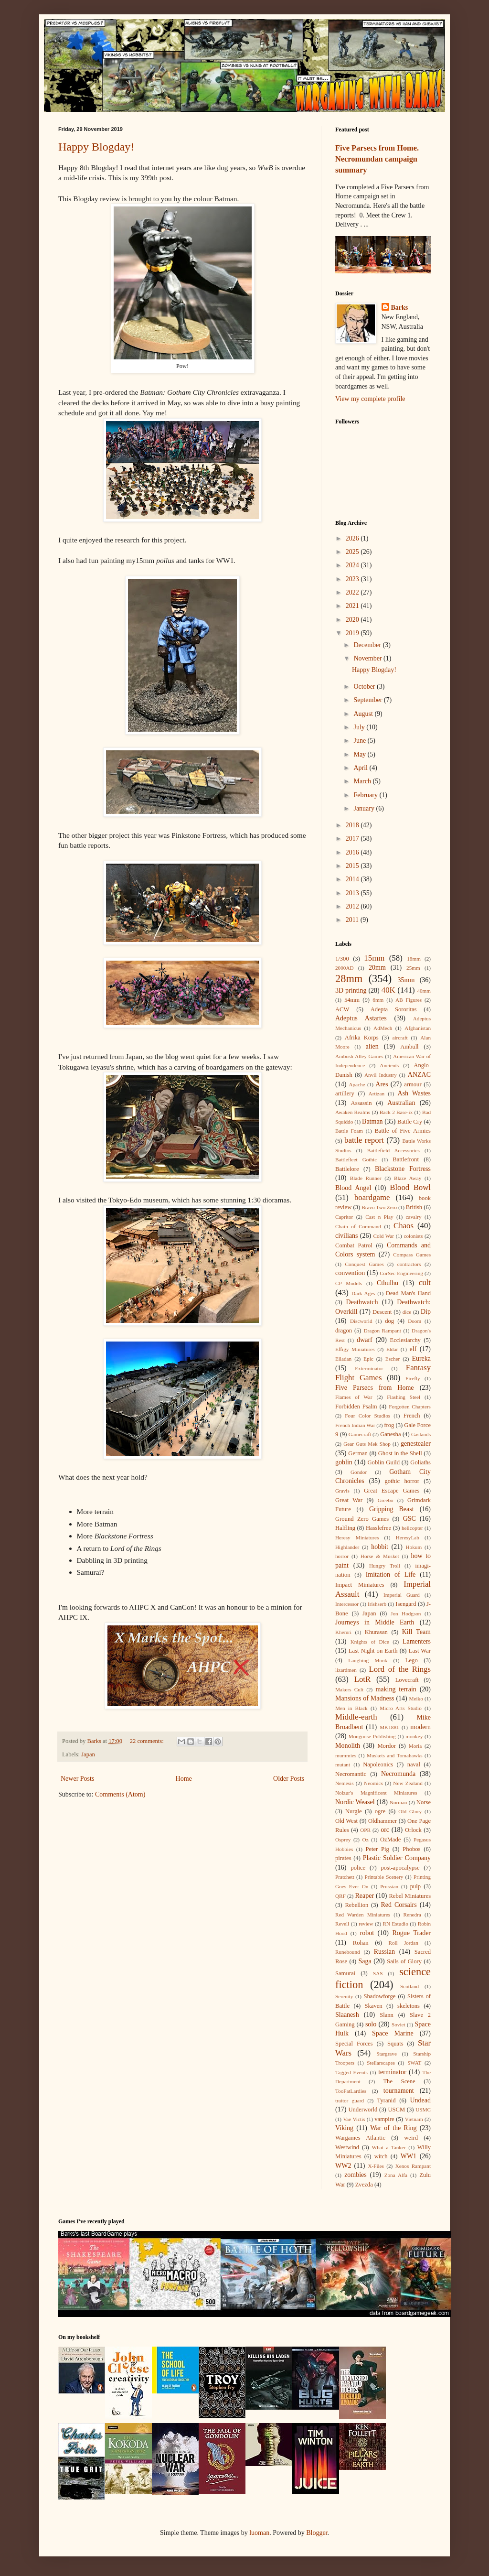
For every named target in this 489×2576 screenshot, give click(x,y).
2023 (353, 579)
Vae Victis (354, 2119)
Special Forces (354, 2043)
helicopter (412, 1528)
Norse (423, 1802)
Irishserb (377, 1604)
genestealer (416, 1443)
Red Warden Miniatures (362, 1914)
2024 (353, 565)
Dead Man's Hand (408, 1293)
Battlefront (406, 1159)
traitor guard (349, 2100)
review (366, 1924)
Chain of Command (358, 1226)
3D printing (350, 990)
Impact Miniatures (359, 1584)
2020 (353, 619)
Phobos (411, 1849)
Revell (342, 1924)
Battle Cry (409, 1121)
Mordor (386, 1746)
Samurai (345, 1973)
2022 (353, 592)
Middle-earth (356, 1716)
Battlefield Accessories (393, 1150)
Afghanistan (417, 1028)
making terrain (395, 1689)
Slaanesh (347, 2014)
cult (425, 1282)
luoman (259, 2532)
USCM (396, 2109)
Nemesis (344, 1783)
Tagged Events (351, 2072)
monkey (414, 1736)
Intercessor (347, 1604)
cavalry (414, 1217)
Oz (365, 1839)
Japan (88, 1754)
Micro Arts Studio (401, 1708)
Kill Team (416, 1631)
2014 (353, 879)
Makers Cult (349, 1689)
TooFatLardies (350, 2091)
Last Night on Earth (373, 1650)
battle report (364, 1140)
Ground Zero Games (362, 1518)
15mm (374, 958)
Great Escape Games (391, 1490)
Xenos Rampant (413, 2166)
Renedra (412, 1914)
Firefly (412, 1378)
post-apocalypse (400, 1867)
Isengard (405, 1604)
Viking (344, 2128)
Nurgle (353, 1811)
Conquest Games (364, 1264)
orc (385, 1829)
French (412, 1415)
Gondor (359, 1472)
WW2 (343, 2165)
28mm (348, 979)
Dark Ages (363, 1293)
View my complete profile (370, 398)
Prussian (389, 1886)
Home (184, 1778)
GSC (409, 1518)
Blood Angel (353, 1187)
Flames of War (353, 1397)
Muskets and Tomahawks (395, 1755)
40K (388, 990)
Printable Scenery (383, 1877)
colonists (413, 1236)
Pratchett (344, 1877)
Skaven (374, 2005)
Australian (401, 1102)
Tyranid (386, 2100)
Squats (395, 2043)
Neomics (373, 1783)
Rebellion (356, 1905)
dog (389, 1321)
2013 (353, 893)
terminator (392, 2072)
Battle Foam (349, 1131)
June (360, 740)
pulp (415, 1886)
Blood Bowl (410, 1187)
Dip (426, 1311)
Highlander (347, 1547)
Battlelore (347, 1169)
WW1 (408, 2156)
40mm (424, 991)
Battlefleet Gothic (356, 1159)
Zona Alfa (395, 2175)
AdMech (382, 1028)
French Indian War (355, 1425)
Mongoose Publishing (372, 1736)
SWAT (414, 2063)
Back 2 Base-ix (396, 1112)
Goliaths (420, 1462)
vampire (384, 2119)
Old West (346, 1821)
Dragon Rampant (382, 1330)
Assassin (361, 1103)
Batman (372, 1121)
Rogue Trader (411, 1933)
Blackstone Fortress (403, 1168)
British (414, 1207)
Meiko (416, 1698)
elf (413, 1349)
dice (407, 1312)
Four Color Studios (367, 1415)
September (368, 700)
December (368, 645)
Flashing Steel (403, 1397)
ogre (380, 1811)
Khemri (343, 1632)
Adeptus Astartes (361, 1018)
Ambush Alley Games (359, 1056)
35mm (406, 980)
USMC (423, 2109)
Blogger (316, 2532)
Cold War (383, 1236)
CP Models (348, 1283)
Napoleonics (378, 1764)
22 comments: (147, 1741)
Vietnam (414, 2119)
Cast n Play (379, 1217)
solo (370, 2024)
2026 (353, 538)
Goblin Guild (383, 1462)
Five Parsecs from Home (374, 1387)
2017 (353, 838)
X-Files (376, 2166)
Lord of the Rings (400, 1669)
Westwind (347, 2147)
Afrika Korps (362, 1037)
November (368, 658)
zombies (355, 2174)
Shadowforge (380, 1996)
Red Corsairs (398, 1904)
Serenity (344, 1996)
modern (420, 1727)
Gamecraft (360, 1434)
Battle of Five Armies (402, 1130)
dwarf (364, 1339)
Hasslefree (378, 1528)
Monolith (347, 1745)
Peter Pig (377, 1849)
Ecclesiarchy (405, 1340)
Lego (411, 1660)
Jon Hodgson (406, 1613)
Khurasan (376, 1632)
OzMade (390, 1839)
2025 (353, 551)
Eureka (421, 1358)
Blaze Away (407, 1178)
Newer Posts (77, 1778)
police (358, 1867)
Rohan (361, 1942)
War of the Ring (393, 2128)
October (365, 686)
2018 (353, 825)
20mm (377, 967)
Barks (399, 307)
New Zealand (407, 1783)
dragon (343, 1330)
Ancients (389, 1065)
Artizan (377, 1093)
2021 (353, 605)
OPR (365, 1830)
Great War (348, 1500)
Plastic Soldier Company (397, 1858)
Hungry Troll (384, 1566)
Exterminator (369, 1368)
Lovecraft (407, 1680)
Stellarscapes (380, 2063)
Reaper (364, 1895)
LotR (362, 1679)
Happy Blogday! (96, 147)
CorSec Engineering (401, 1273)
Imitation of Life (390, 1574)
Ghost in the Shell (400, 1453)
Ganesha (390, 1434)
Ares (381, 1084)
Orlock (413, 1830)
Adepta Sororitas (394, 1009)
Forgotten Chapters (410, 1406)
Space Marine (393, 2033)
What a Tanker (389, 2147)
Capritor (344, 1217)
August (363, 713)
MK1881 (389, 1727)
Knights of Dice (370, 1642)
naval (413, 1764)
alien (372, 1046)
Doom (414, 1321)
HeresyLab (407, 1537)
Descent (382, 1312)
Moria (415, 1746)
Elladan (343, 1359)
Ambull (409, 1046)
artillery (344, 1093)
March (362, 781)
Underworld (362, 2109)
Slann (386, 2015)
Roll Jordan (403, 1943)
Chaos (403, 1225)
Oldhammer (382, 1821)
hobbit (379, 1546)
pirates (343, 1858)
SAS (378, 1973)
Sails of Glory (404, 1961)
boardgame (372, 1197)
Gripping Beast (391, 1509)
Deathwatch (362, 1302)
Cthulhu (387, 1283)
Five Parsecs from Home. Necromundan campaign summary (377, 158)
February (366, 795)
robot (367, 1933)
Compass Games (412, 1254)
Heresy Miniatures (357, 1537)
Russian (384, 1951)
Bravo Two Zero (379, 1207)
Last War (420, 1650)
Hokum (414, 1547)
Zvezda (364, 2184)
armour (412, 1084)
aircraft (399, 1037)
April (361, 767)
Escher (392, 1359)
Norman (398, 1802)
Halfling (345, 1528)
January (364, 808)
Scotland (409, 1986)
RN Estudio (395, 1924)
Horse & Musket (380, 1556)
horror (342, 1556)
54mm (352, 999)
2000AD (344, 968)
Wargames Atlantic (360, 2137)
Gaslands (421, 1434)
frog (389, 1425)
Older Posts (288, 1778)
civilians (346, 1235)
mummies (345, 1755)
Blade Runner (366, 1178)
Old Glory (410, 1811)
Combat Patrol (353, 1245)
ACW (342, 1009)
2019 (353, 633)
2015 (353, 865)
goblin (343, 1462)
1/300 (342, 958)
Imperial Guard (401, 1595)
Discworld (361, 1321)
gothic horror (402, 1481)
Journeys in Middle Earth (374, 1622)
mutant (342, 1764)
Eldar (392, 1349)
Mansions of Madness (364, 1698)
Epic (368, 1359)
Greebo (385, 1500)
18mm (414, 959)
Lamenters (417, 1641)
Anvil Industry (380, 1075)
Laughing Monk (367, 1660)
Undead (420, 2100)
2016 (353, 852)
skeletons (408, 2005)
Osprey (343, 1839)
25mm (413, 968)
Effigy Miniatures (355, 1349)
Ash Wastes (414, 1093)
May (360, 754)
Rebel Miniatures (410, 1896)
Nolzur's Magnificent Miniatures (376, 1793)
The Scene (399, 2081)
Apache (357, 1084)
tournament (398, 2090)
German (358, 1453)
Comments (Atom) (120, 1794)
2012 (353, 906)
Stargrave (386, 2053)
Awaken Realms (352, 1112)
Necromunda (398, 1773)
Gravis (342, 1491)
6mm (377, 1000)
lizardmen (346, 1670)
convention (350, 1273)
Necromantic (350, 1774)
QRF (340, 1896)
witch (381, 2156)
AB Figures (408, 1000)
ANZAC (419, 1074)
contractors (409, 1264)
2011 (353, 919)
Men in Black (351, 1708)
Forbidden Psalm (356, 1406)
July (359, 727)
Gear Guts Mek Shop (367, 1444)
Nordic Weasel (355, 1802)
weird (411, 2137)
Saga (364, 1961)
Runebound (347, 1952)
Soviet (398, 2024)
